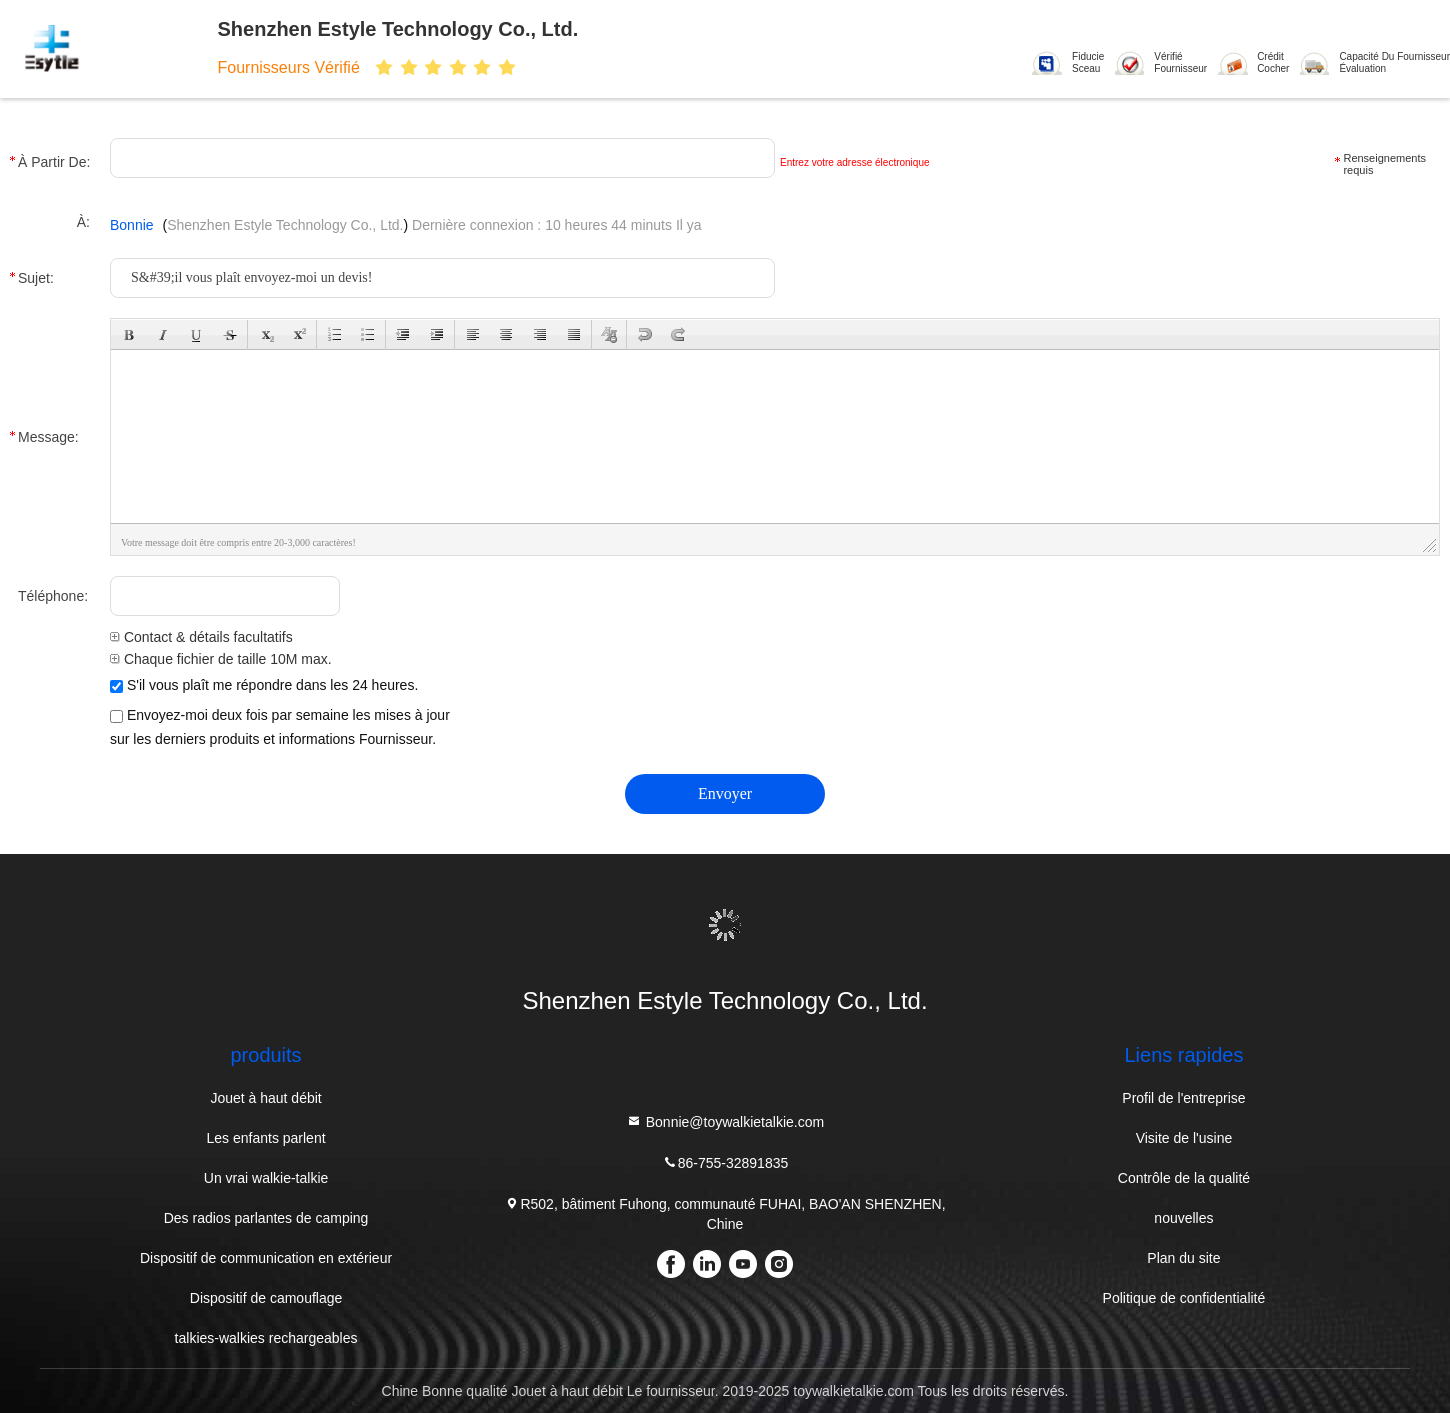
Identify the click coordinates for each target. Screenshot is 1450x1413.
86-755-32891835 (725, 1162)
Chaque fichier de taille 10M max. (221, 659)
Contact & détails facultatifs (201, 637)
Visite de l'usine (1184, 1138)
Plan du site (1183, 1258)
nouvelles (1183, 1218)
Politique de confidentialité (1184, 1298)
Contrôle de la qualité (1184, 1178)
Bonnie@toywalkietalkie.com (725, 1121)
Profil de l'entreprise (1183, 1098)
